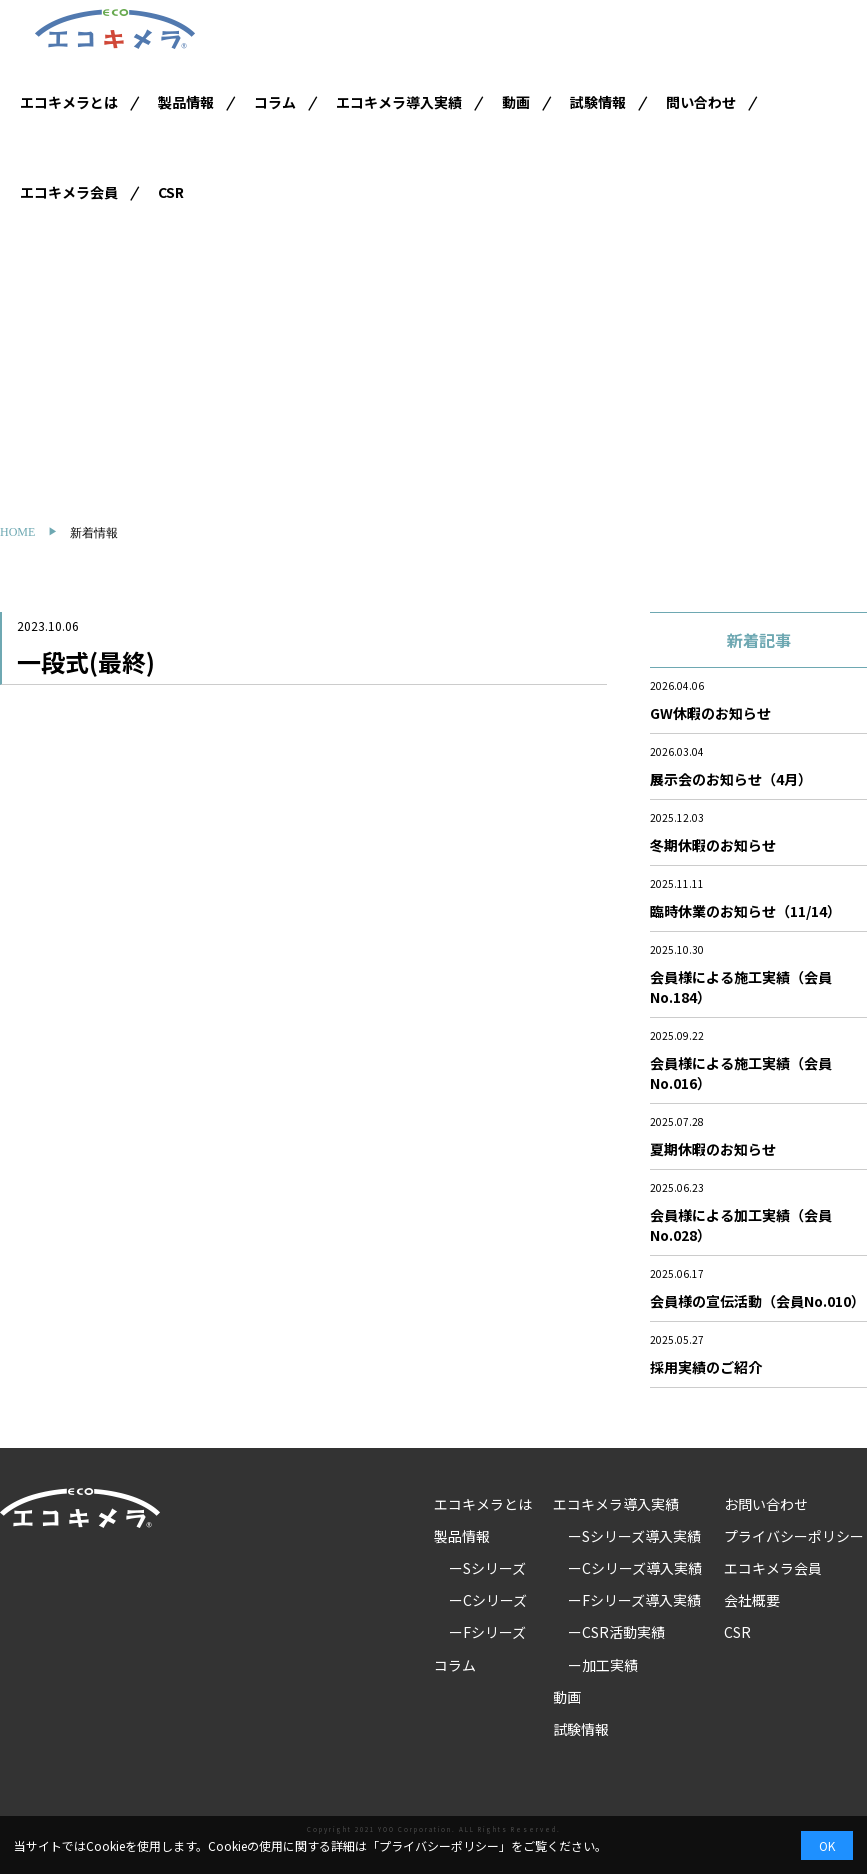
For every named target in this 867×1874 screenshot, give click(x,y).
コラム (275, 102)
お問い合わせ (766, 1504)
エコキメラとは (69, 102)
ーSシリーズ (487, 1568)
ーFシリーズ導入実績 (634, 1600)
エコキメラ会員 (69, 192)
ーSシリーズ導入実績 (634, 1536)
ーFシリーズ (487, 1632)
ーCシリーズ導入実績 (635, 1568)
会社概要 (752, 1600)
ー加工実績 (603, 1665)
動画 (516, 102)
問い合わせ (701, 102)
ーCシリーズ (488, 1600)
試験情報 (598, 102)
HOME (17, 532)
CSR (171, 192)
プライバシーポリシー (794, 1536)
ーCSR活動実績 (616, 1632)
